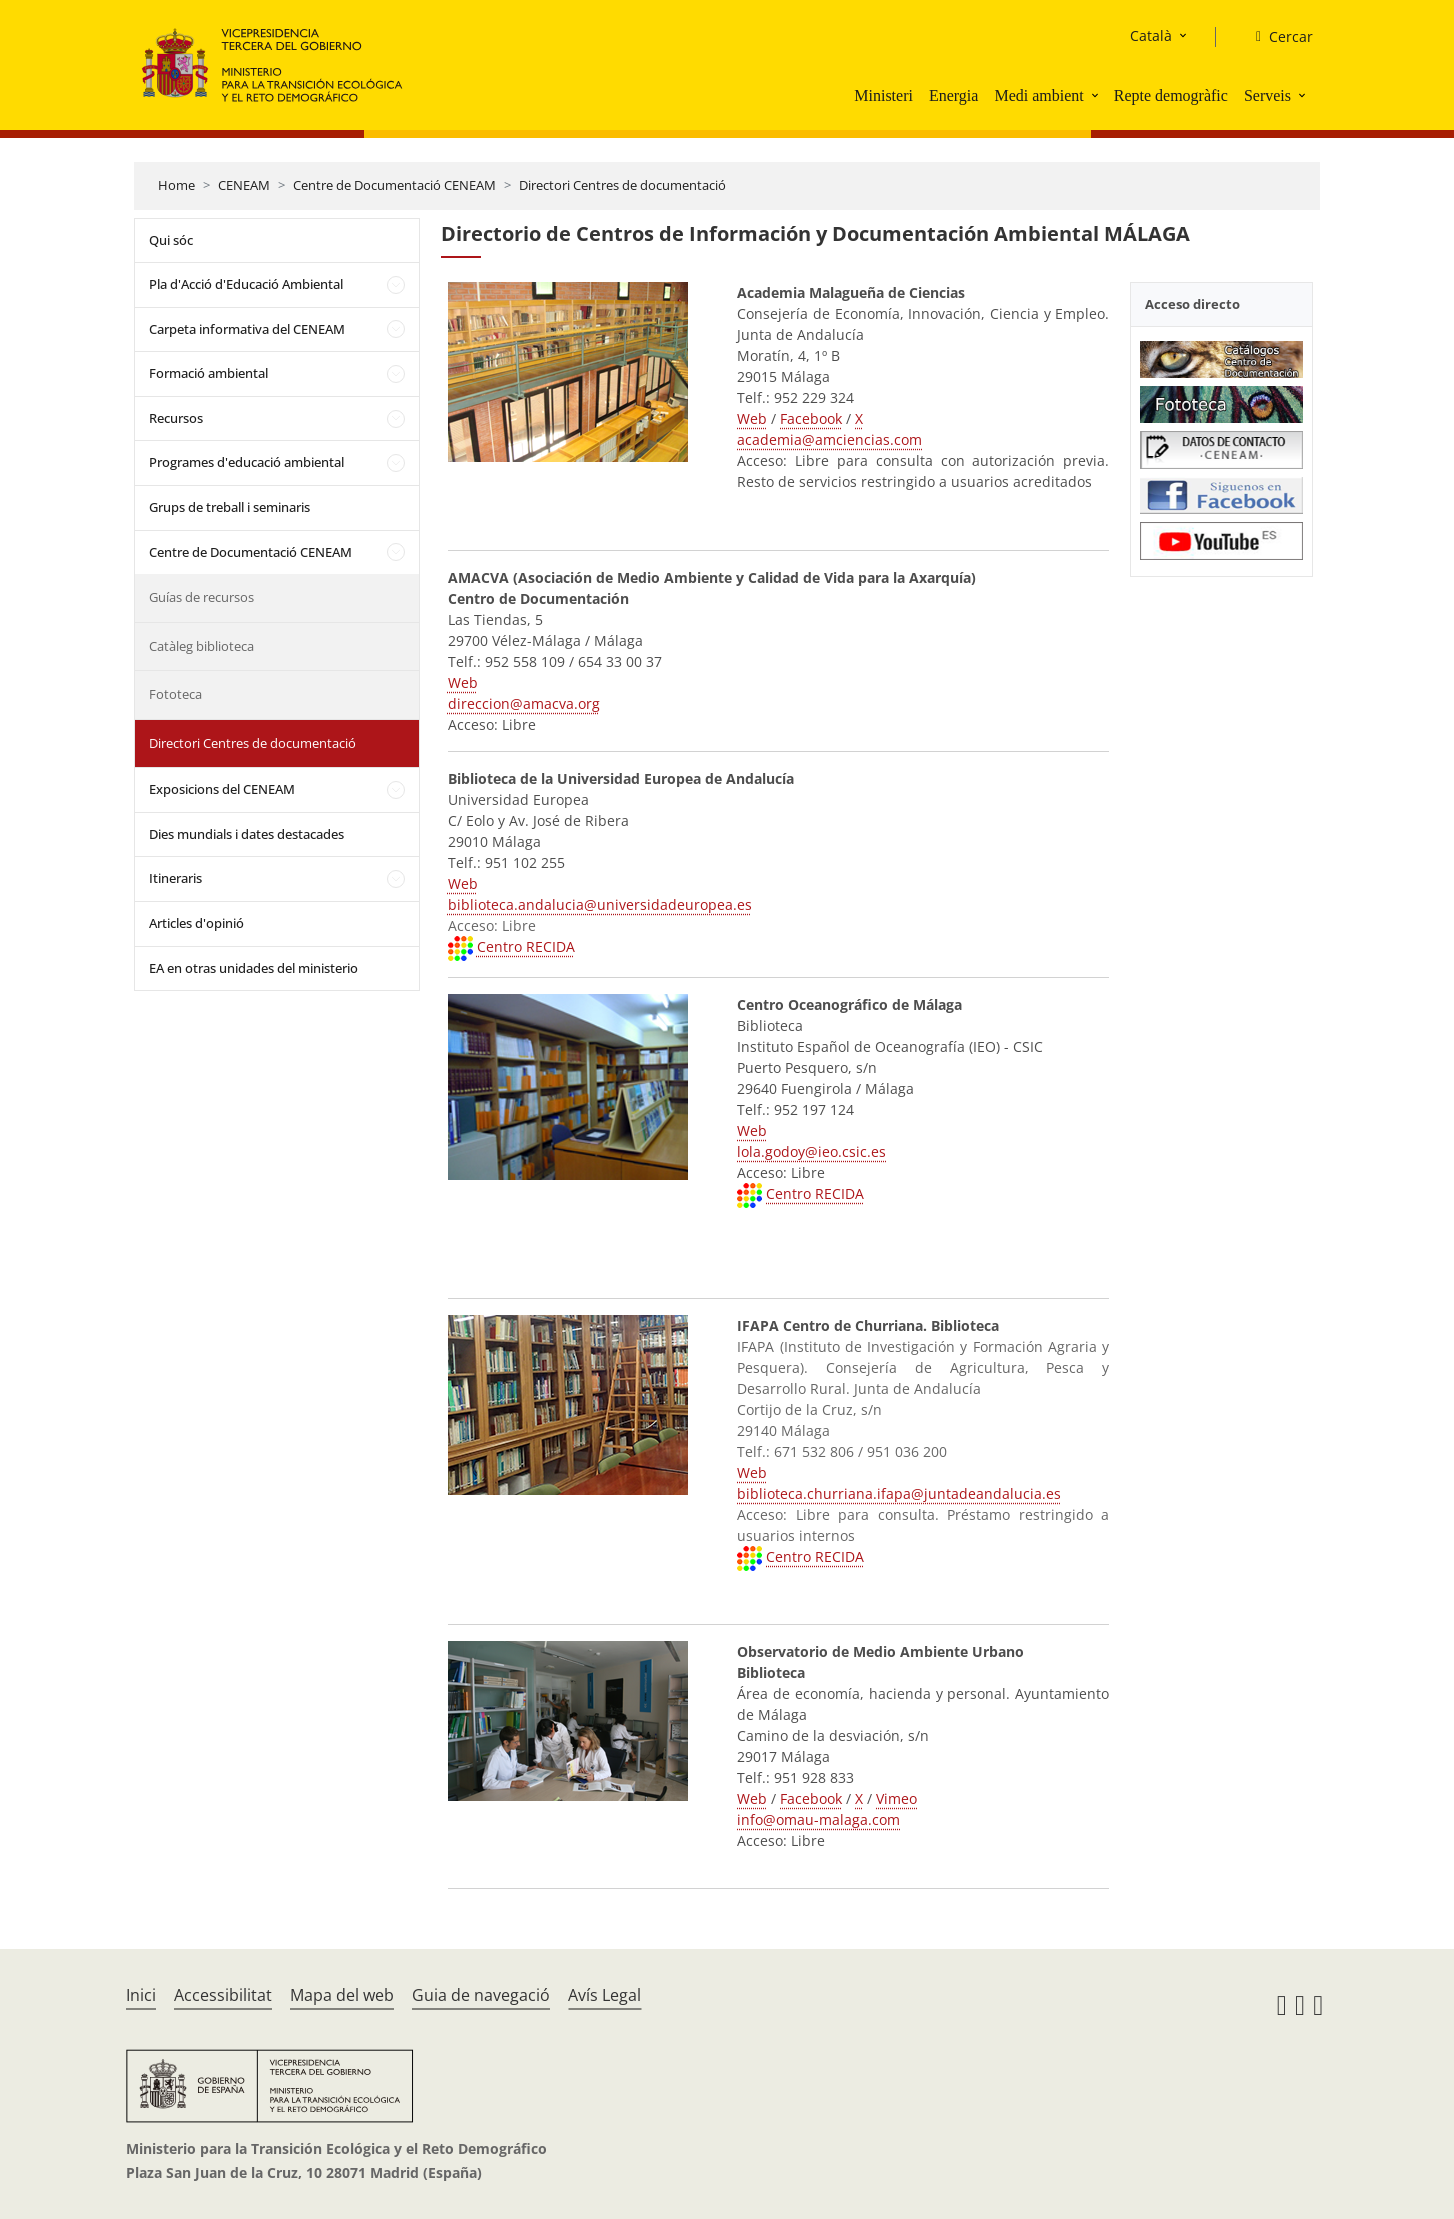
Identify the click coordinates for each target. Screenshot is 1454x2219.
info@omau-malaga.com (818, 1819)
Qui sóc (171, 240)
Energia (953, 95)
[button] (1097, 95)
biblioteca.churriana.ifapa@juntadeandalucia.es (899, 1493)
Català (1151, 35)
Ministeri (883, 95)
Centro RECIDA (526, 946)
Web (752, 418)
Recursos (176, 418)
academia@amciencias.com (829, 439)
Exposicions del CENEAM (222, 789)
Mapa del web (342, 1995)
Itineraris (175, 878)
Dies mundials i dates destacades (246, 834)
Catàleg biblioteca (201, 646)
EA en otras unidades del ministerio (253, 968)
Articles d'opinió (196, 923)
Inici (141, 1995)
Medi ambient (1038, 95)
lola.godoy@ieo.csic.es (811, 1151)
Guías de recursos (201, 597)
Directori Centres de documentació (622, 185)
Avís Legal (604, 1995)
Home (176, 185)
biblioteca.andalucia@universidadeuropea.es (600, 904)
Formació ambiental (208, 373)
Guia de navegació (481, 1995)
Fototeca (175, 694)
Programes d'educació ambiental (246, 462)
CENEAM (244, 185)
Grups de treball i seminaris (229, 507)
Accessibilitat (223, 1995)
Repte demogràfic (1171, 95)
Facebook (811, 418)
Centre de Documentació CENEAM (394, 185)
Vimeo (896, 1798)
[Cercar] (1276, 37)
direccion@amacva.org (524, 703)
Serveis (1267, 95)
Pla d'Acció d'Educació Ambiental (246, 284)
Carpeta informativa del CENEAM (247, 329)
